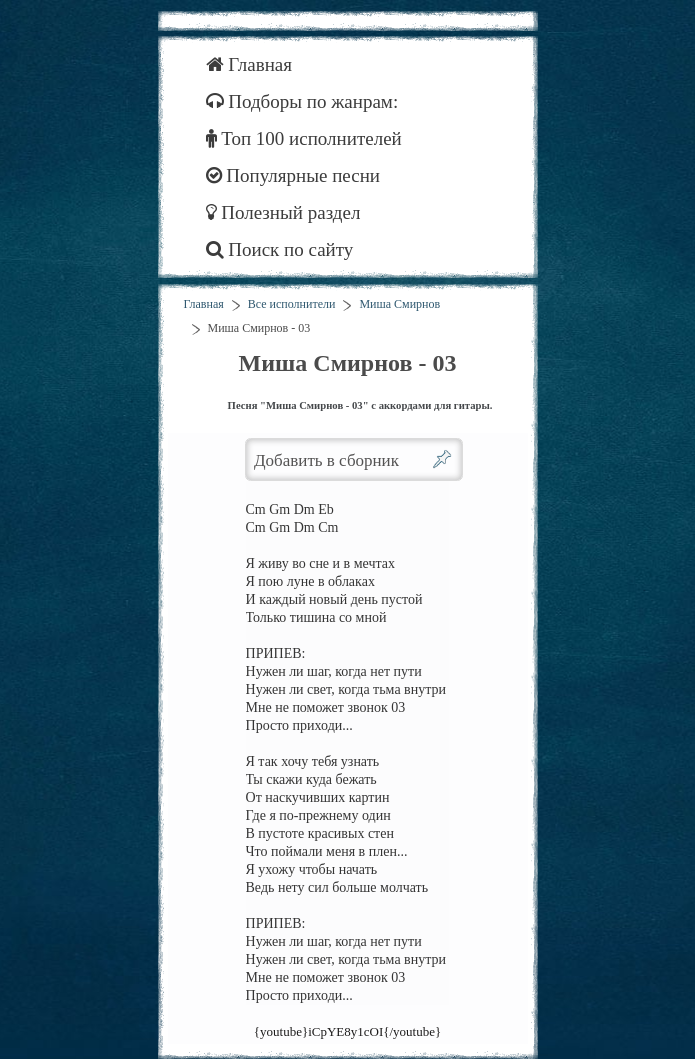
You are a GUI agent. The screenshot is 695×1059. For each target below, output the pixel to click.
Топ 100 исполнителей (304, 138)
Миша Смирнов (399, 304)
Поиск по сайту (280, 249)
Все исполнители (292, 304)
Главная (249, 64)
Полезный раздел (283, 212)
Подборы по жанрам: (302, 101)
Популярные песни (293, 175)
